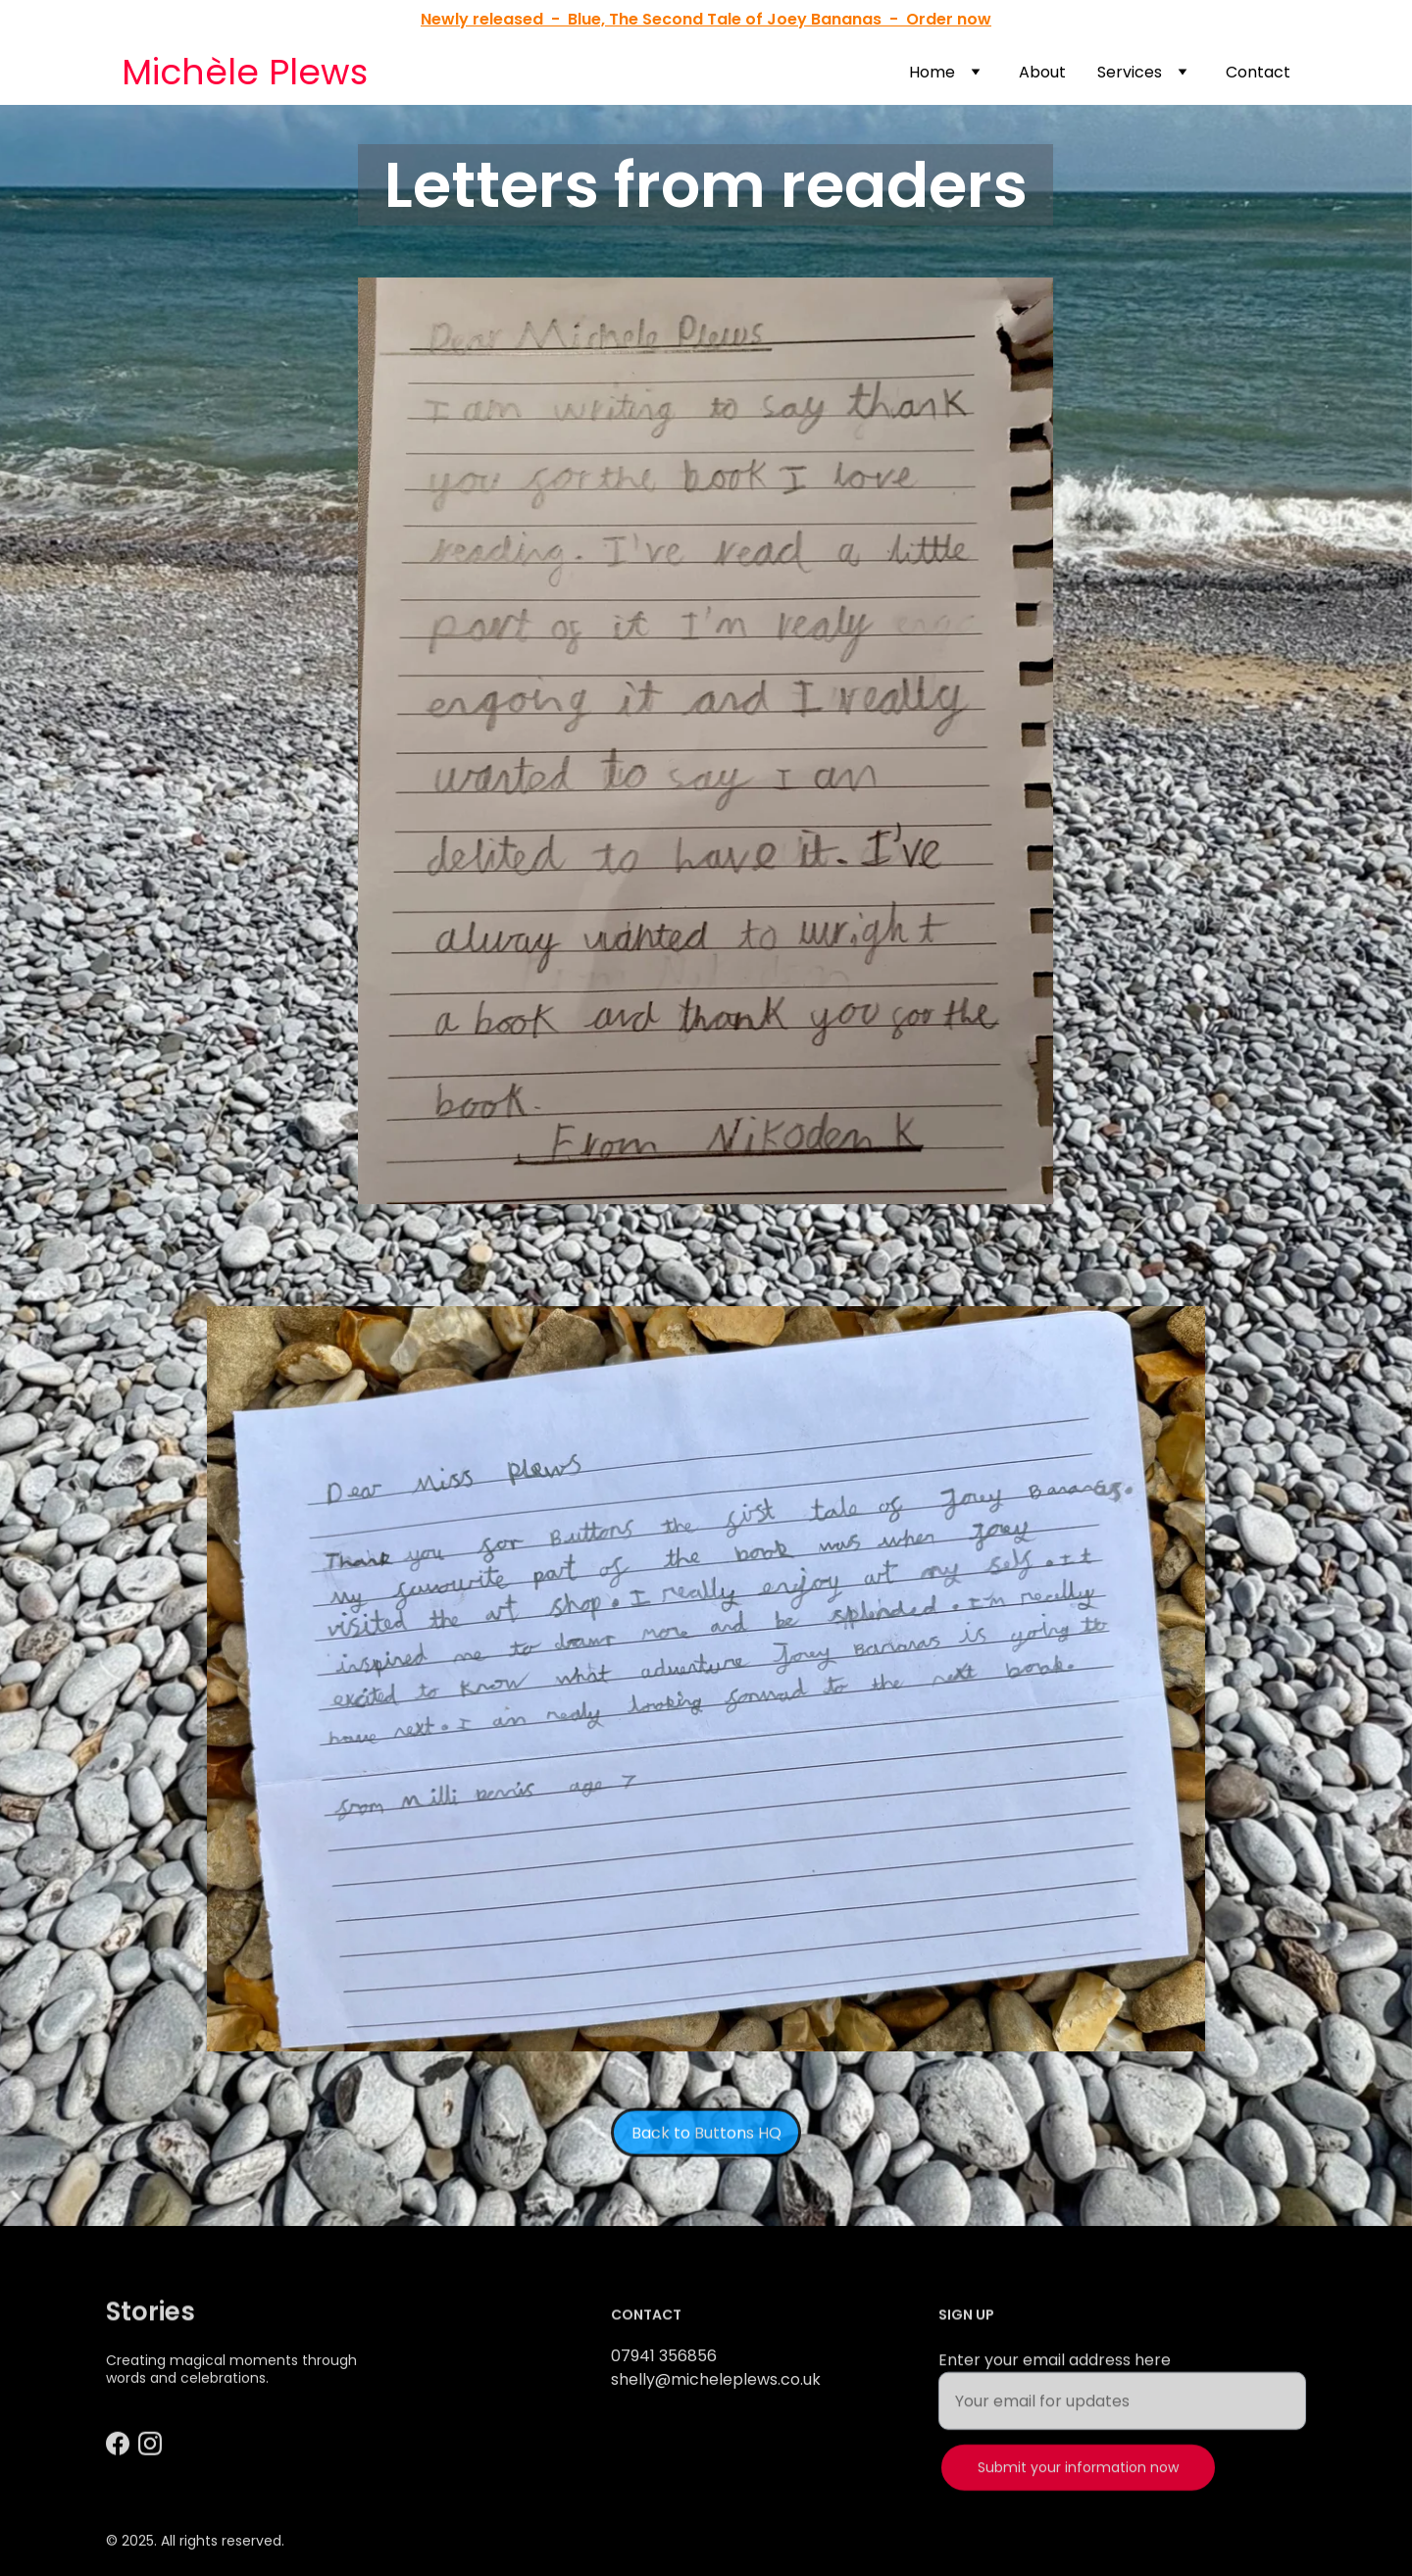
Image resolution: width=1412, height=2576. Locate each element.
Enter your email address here (1054, 2382)
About (1042, 72)
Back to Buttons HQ (706, 2140)
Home (932, 72)
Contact (1258, 72)
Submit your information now (1078, 2490)
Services (1129, 72)
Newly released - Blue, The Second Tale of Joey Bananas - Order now (706, 19)
